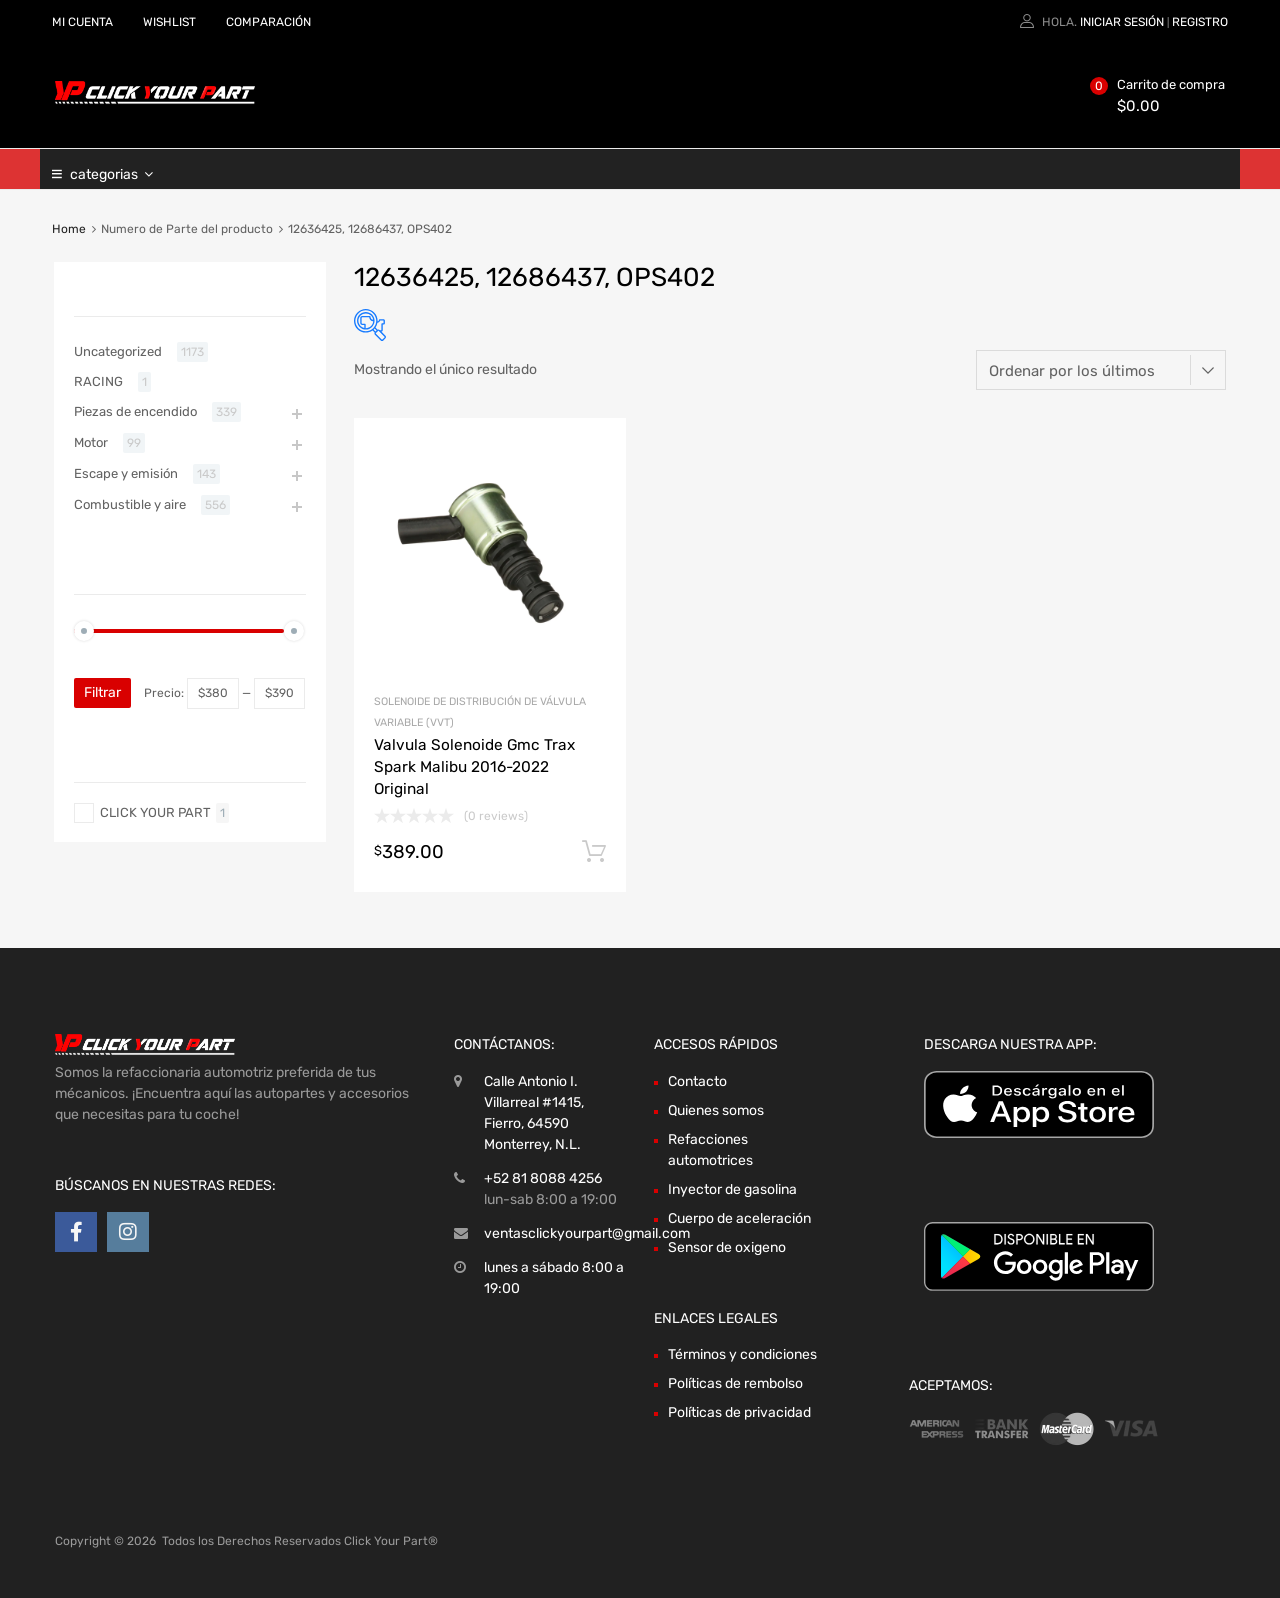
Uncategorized (118, 351)
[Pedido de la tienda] (1101, 370)
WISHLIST (169, 22)
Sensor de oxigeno (727, 1247)
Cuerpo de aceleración (739, 1218)
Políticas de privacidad (739, 1412)
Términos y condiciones (742, 1354)
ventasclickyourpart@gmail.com (587, 1233)
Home (69, 229)
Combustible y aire (130, 504)
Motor (91, 442)
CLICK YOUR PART (155, 812)
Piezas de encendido (135, 411)
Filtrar (102, 692)
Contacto (697, 1081)
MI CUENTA (82, 22)
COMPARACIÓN (268, 22)
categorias (111, 169)
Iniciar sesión (1122, 22)
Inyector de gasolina (732, 1189)
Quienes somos (716, 1110)
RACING (98, 381)
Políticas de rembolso (735, 1383)
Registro (1200, 22)
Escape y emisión (126, 473)
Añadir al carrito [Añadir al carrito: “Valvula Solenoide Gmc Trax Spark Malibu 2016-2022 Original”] (594, 852)
